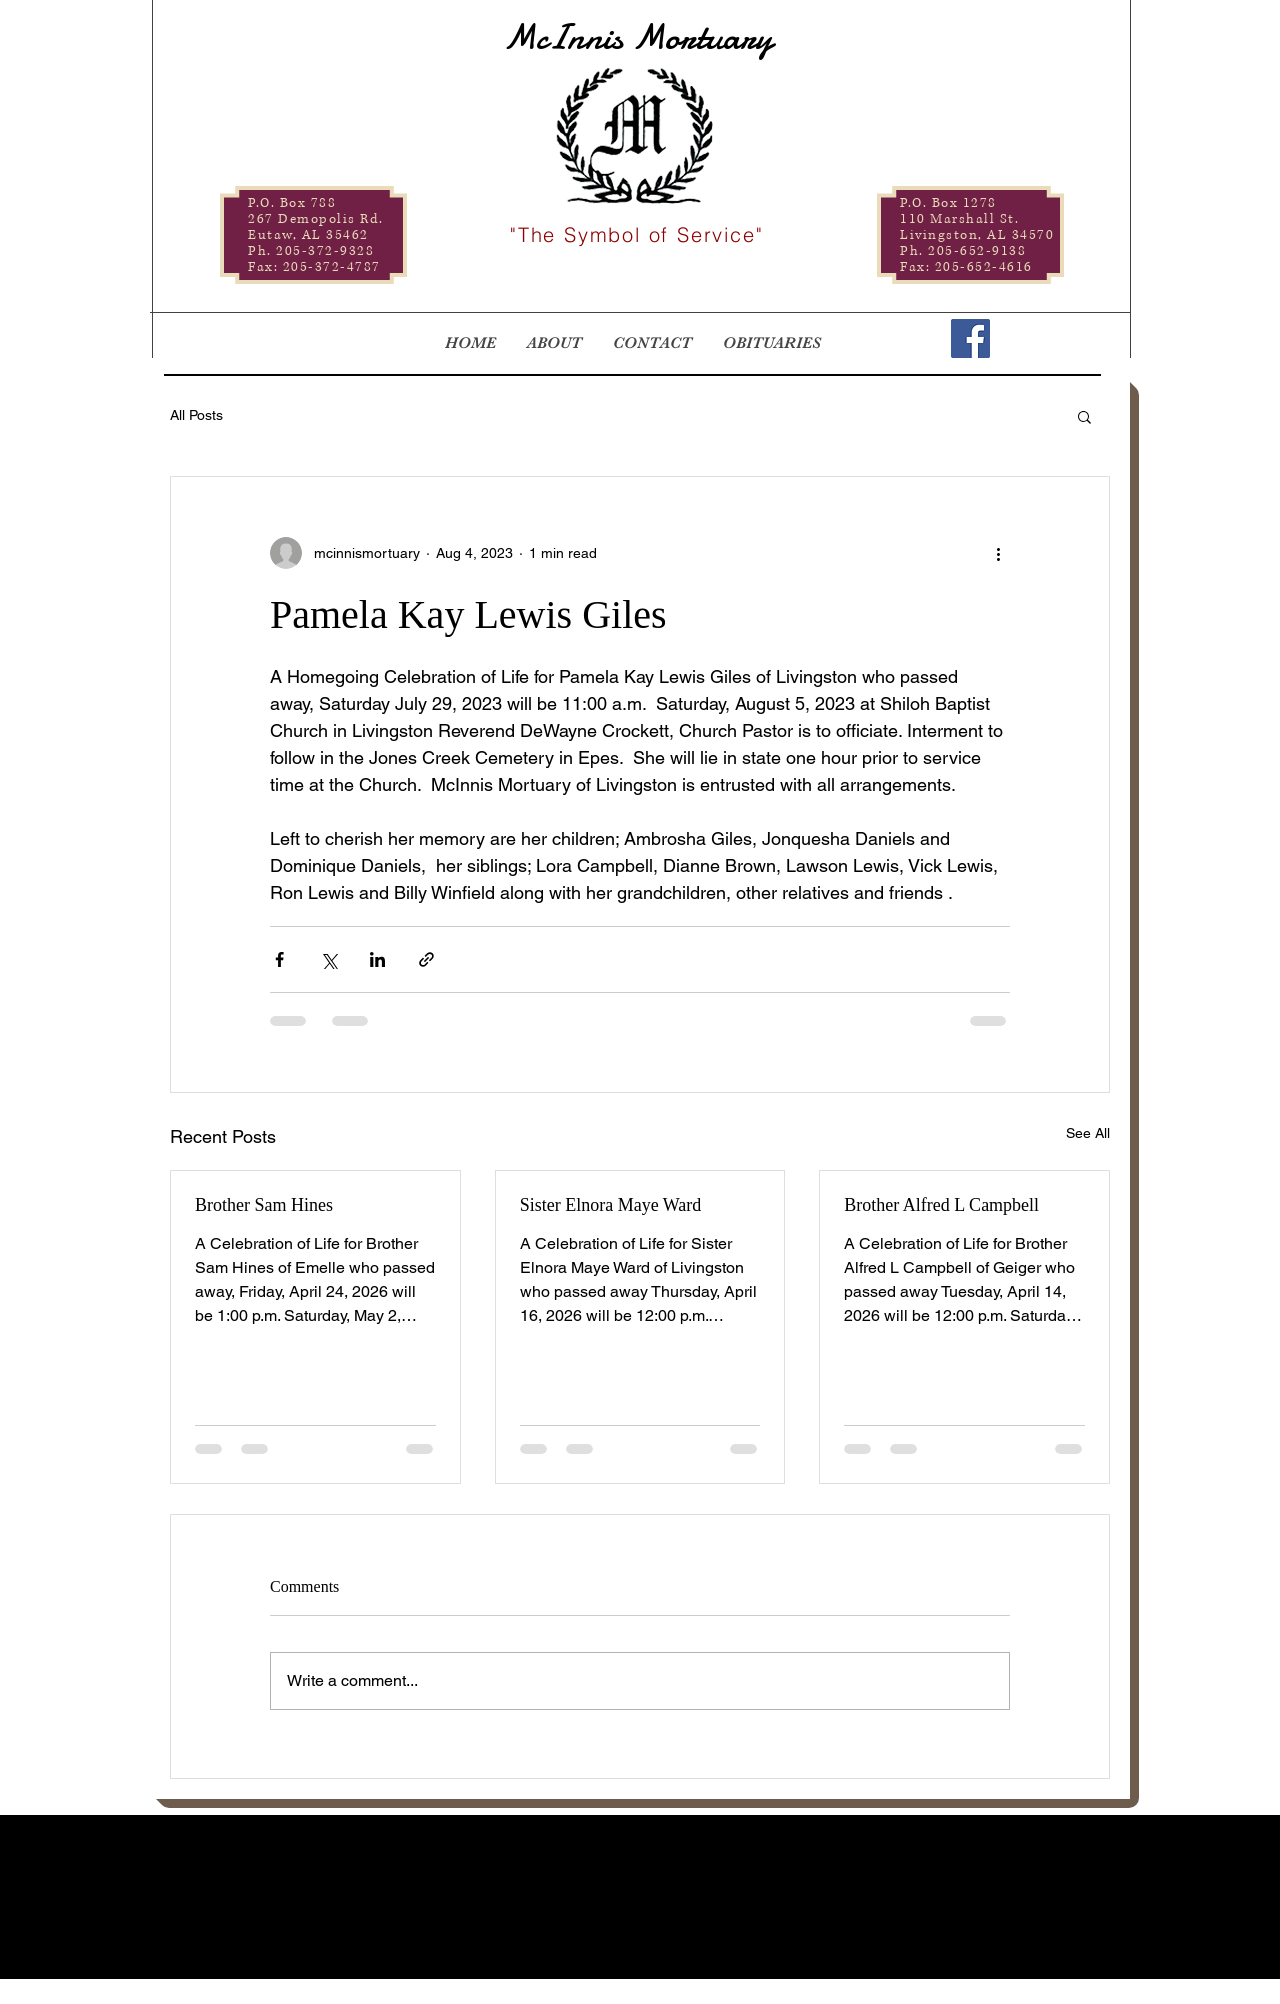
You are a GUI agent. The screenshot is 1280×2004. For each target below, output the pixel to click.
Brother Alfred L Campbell (941, 1205)
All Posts (196, 415)
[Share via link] (426, 959)
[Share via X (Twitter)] (328, 959)
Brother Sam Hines (264, 1205)
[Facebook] (970, 338)
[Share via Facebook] (279, 959)
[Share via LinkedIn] (377, 959)
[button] (1084, 416)
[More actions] (998, 553)
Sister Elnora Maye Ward (611, 1205)
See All (1088, 1133)
